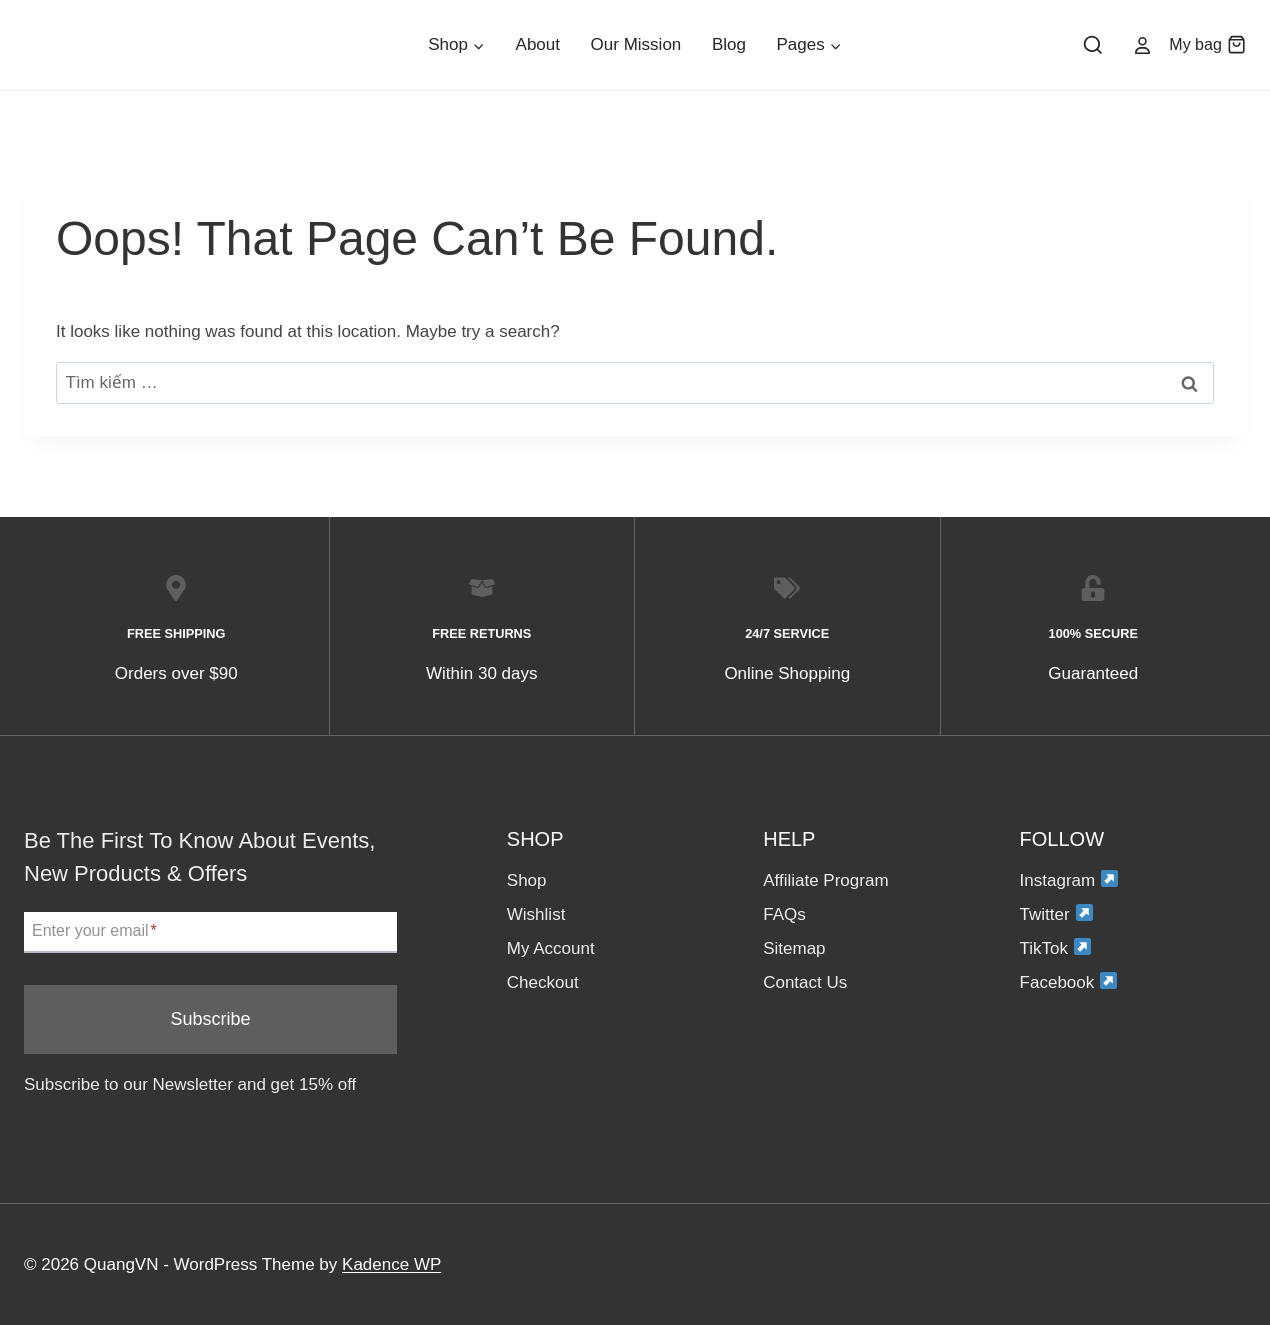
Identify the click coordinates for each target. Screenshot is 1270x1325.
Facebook (1069, 981)
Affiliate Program (825, 880)
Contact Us (805, 982)
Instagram (1069, 879)
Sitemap (794, 948)
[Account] (1142, 45)
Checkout (543, 982)
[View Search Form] (1093, 46)
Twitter (1056, 913)
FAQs (784, 914)
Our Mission (636, 44)
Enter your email (94, 931)
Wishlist (536, 914)
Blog (729, 44)
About (538, 44)
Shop (527, 880)
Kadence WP (391, 1264)
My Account (551, 948)
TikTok (1055, 947)
